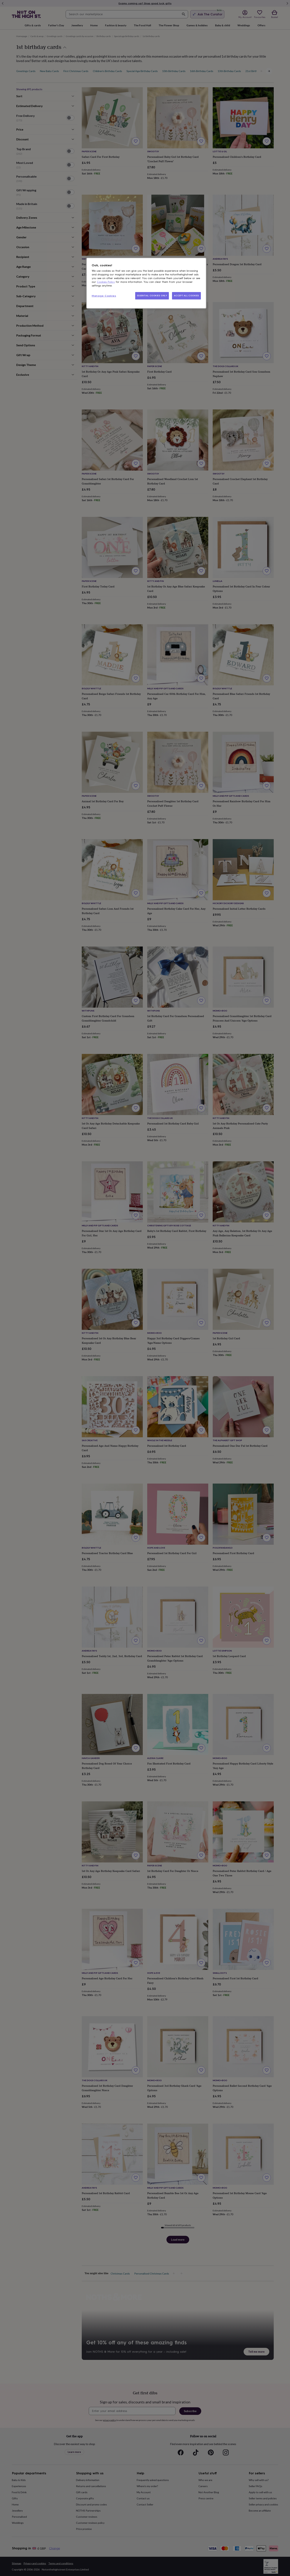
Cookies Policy (106, 282)
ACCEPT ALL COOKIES (186, 295)
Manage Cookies (104, 295)
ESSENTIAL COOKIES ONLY (152, 295)
